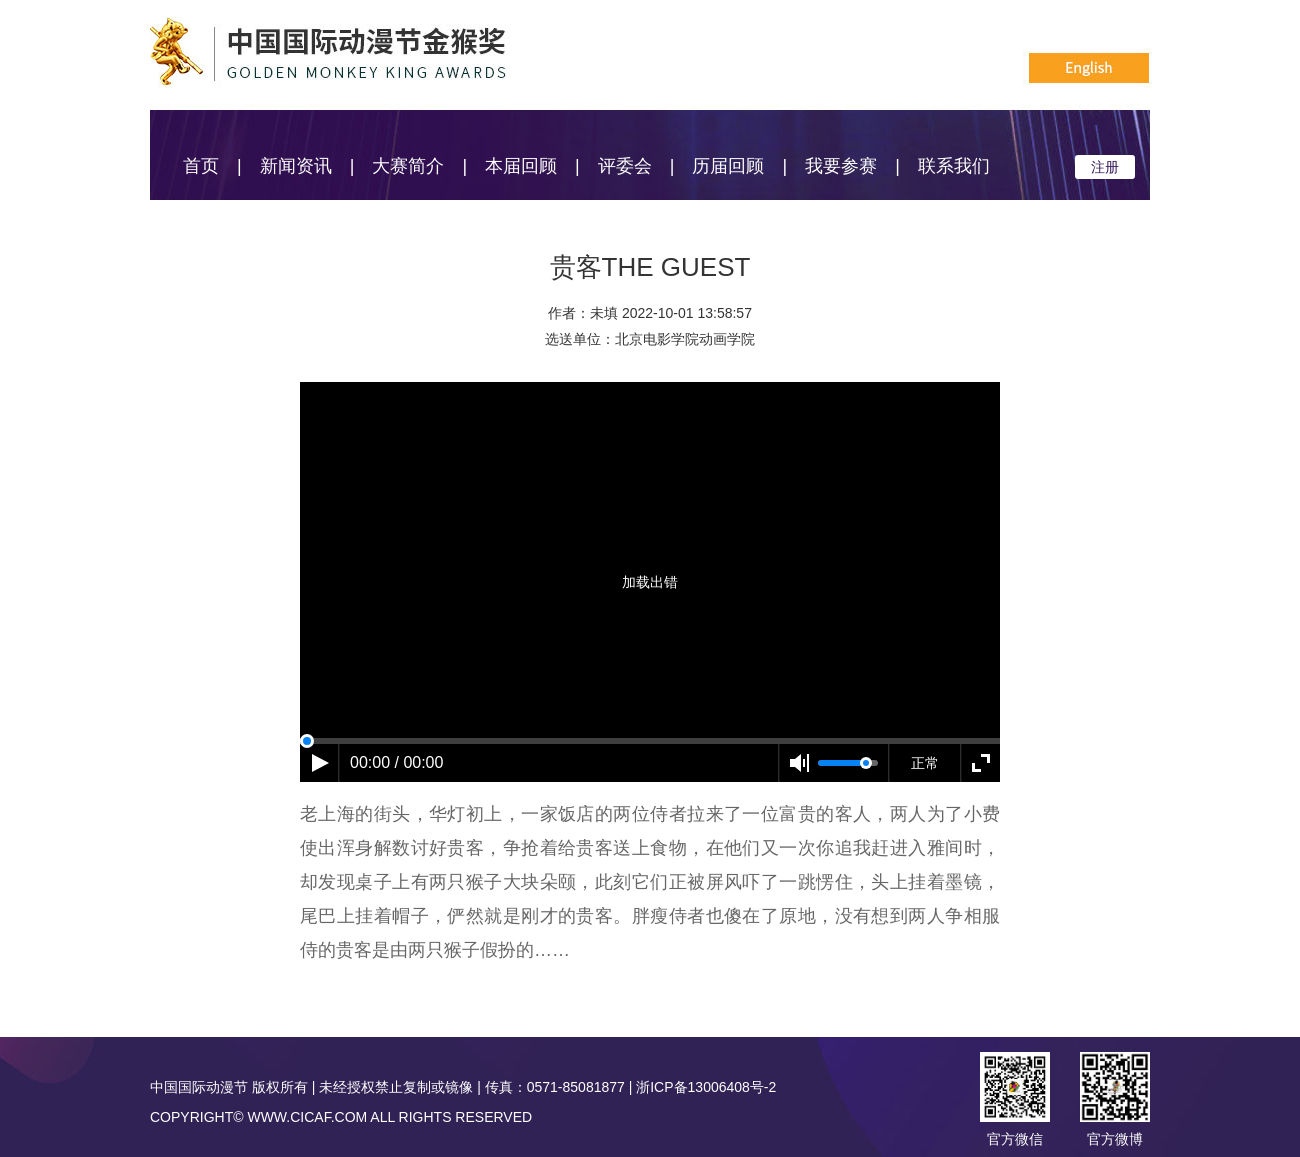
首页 (201, 166)
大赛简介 (408, 166)
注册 (1105, 167)
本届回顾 (521, 166)
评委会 (625, 166)
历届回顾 (728, 166)
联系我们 (954, 166)
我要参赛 (841, 166)
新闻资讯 (296, 166)
